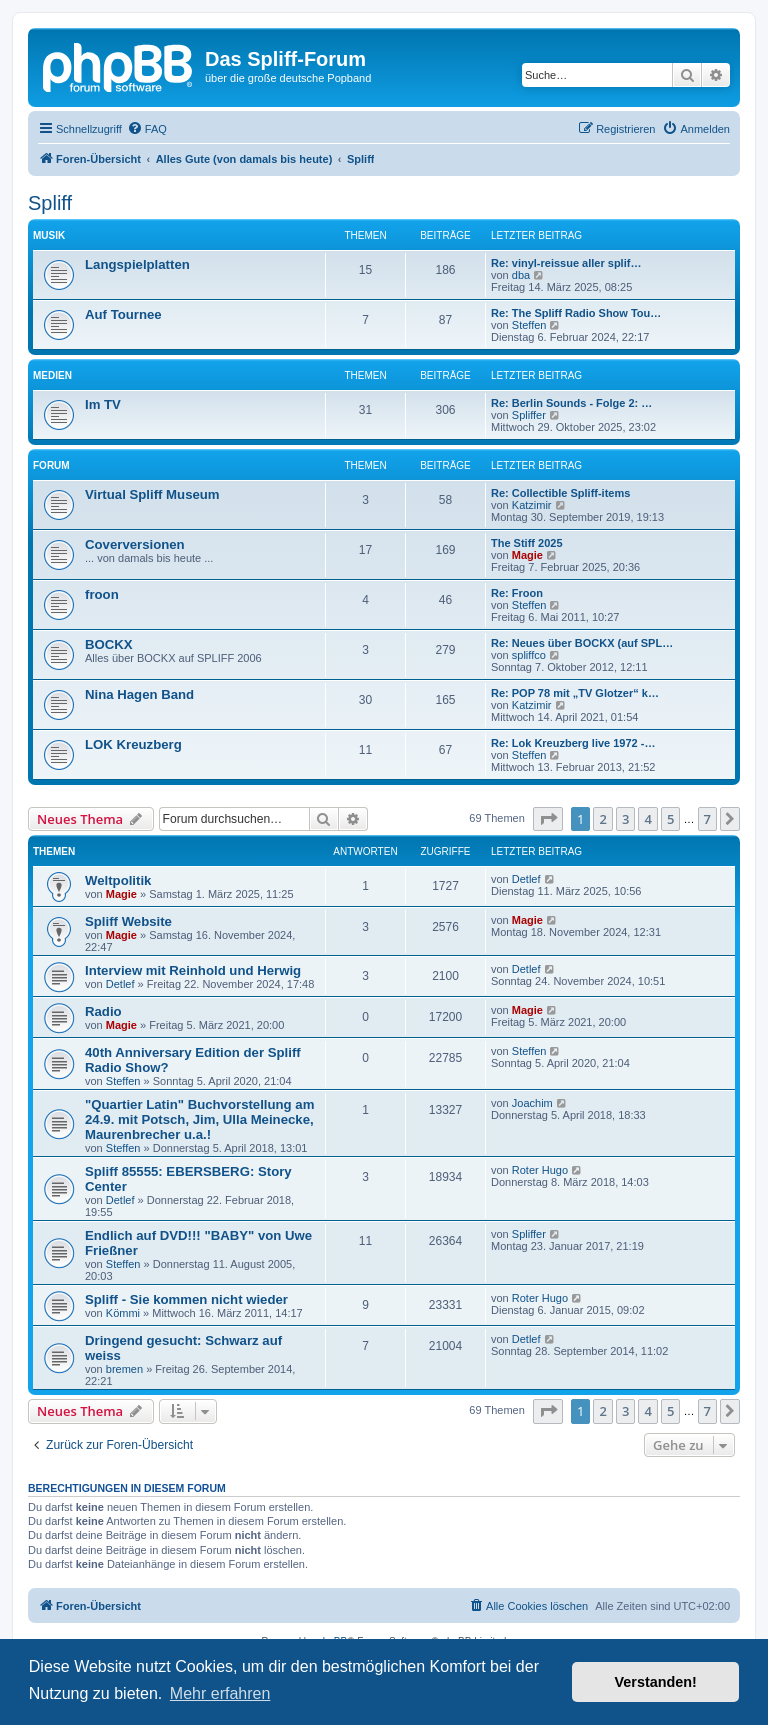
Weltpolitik (118, 880)
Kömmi (123, 1313)
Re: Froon (517, 593)
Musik (49, 235)
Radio (103, 1011)
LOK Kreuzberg (133, 744)
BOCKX (109, 644)
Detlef (526, 879)
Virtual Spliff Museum (152, 494)
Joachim (532, 1103)
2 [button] (602, 819)
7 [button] (707, 819)
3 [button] (625, 819)
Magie (527, 555)
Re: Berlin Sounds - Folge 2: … (571, 403)
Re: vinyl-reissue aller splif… (566, 263)
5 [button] (670, 819)
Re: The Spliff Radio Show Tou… (576, 313)
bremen (124, 1369)
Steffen (529, 325)
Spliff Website (128, 921)
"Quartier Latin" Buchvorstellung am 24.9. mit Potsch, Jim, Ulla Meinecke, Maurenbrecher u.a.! (199, 1119)
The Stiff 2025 (527, 543)
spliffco (529, 655)
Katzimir (532, 505)
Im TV (103, 404)
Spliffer (529, 415)
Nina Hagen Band (139, 694)
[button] (548, 819)
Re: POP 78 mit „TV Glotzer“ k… (575, 693)
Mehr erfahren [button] (220, 1693)
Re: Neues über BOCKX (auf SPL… (582, 643)
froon (102, 594)
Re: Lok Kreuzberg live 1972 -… (573, 743)
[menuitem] (147, 129)
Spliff (50, 203)
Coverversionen (135, 544)
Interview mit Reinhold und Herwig (193, 970)
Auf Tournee (123, 314)
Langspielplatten (137, 264)
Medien (52, 375)
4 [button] (647, 819)
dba (521, 275)
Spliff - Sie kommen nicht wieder (186, 1299)
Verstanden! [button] (656, 1682)
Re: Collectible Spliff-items (560, 493)
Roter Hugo (540, 1170)
